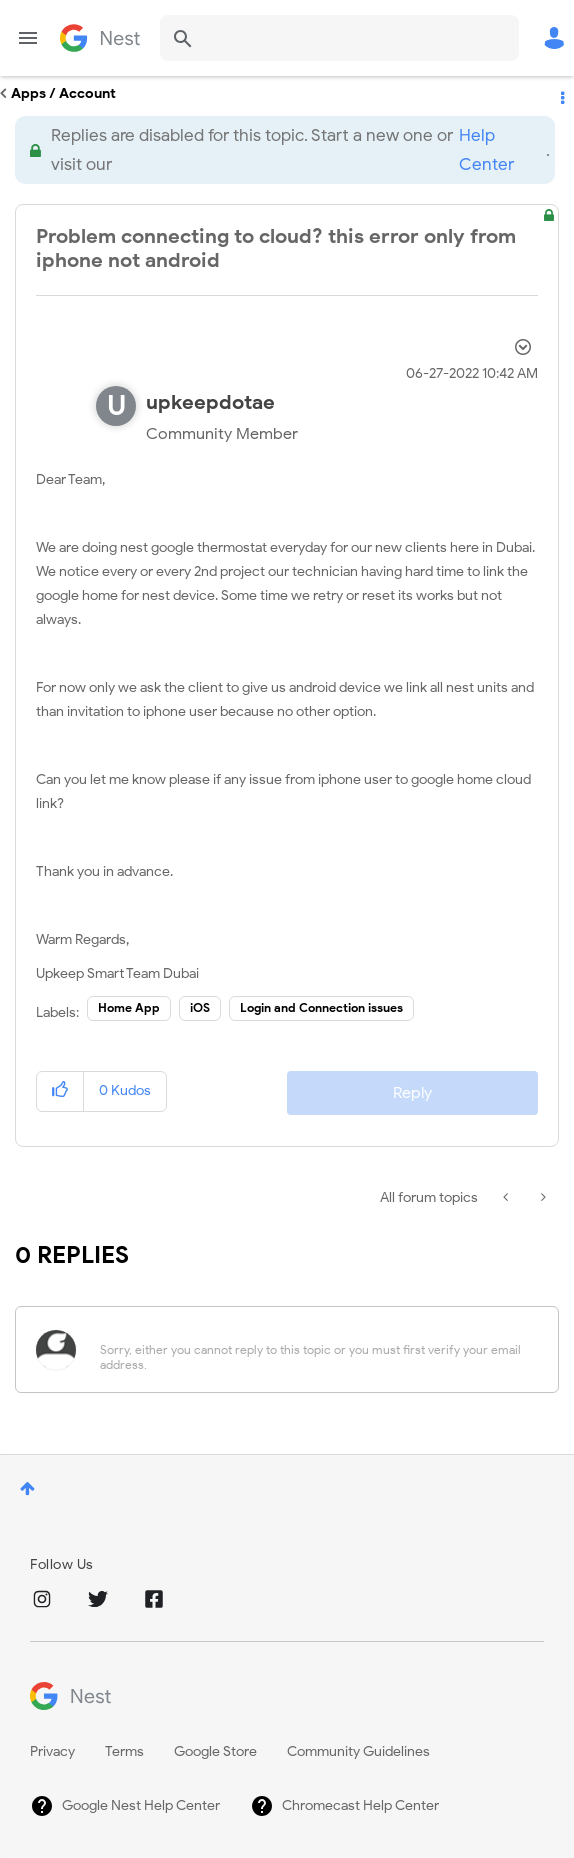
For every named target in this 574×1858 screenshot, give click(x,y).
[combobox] (339, 38)
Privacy (52, 1751)
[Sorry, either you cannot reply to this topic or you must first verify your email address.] (313, 1349)
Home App (129, 1007)
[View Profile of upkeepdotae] (210, 402)
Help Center (486, 150)
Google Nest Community (100, 38)
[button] (60, 1091)
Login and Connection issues (321, 1007)
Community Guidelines (358, 1751)
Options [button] (561, 94)
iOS (200, 1007)
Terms (124, 1751)
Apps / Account (63, 93)
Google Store (215, 1751)
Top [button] (27, 1488)
